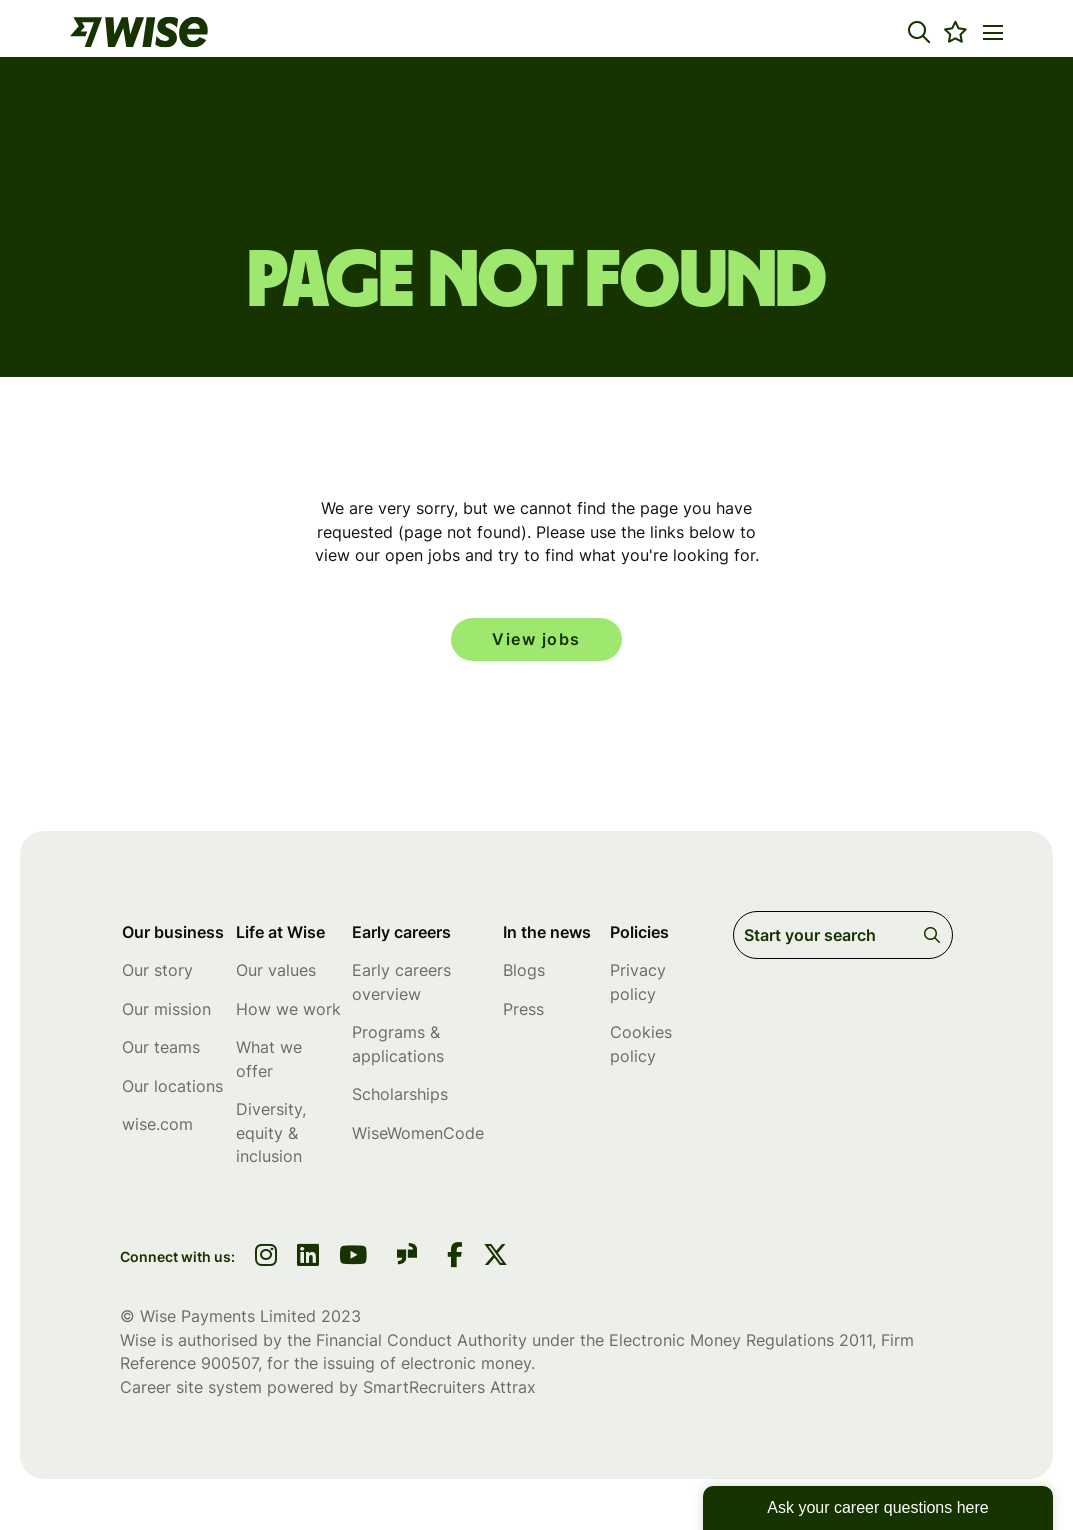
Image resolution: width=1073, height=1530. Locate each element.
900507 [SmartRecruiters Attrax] (229, 1364)
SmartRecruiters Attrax (449, 1388)
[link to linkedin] (308, 1258)
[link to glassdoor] (407, 1258)
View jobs (536, 640)
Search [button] (935, 936)
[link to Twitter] (495, 1258)
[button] (919, 32)
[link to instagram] (266, 1258)
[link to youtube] (353, 1258)
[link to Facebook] (455, 1258)
